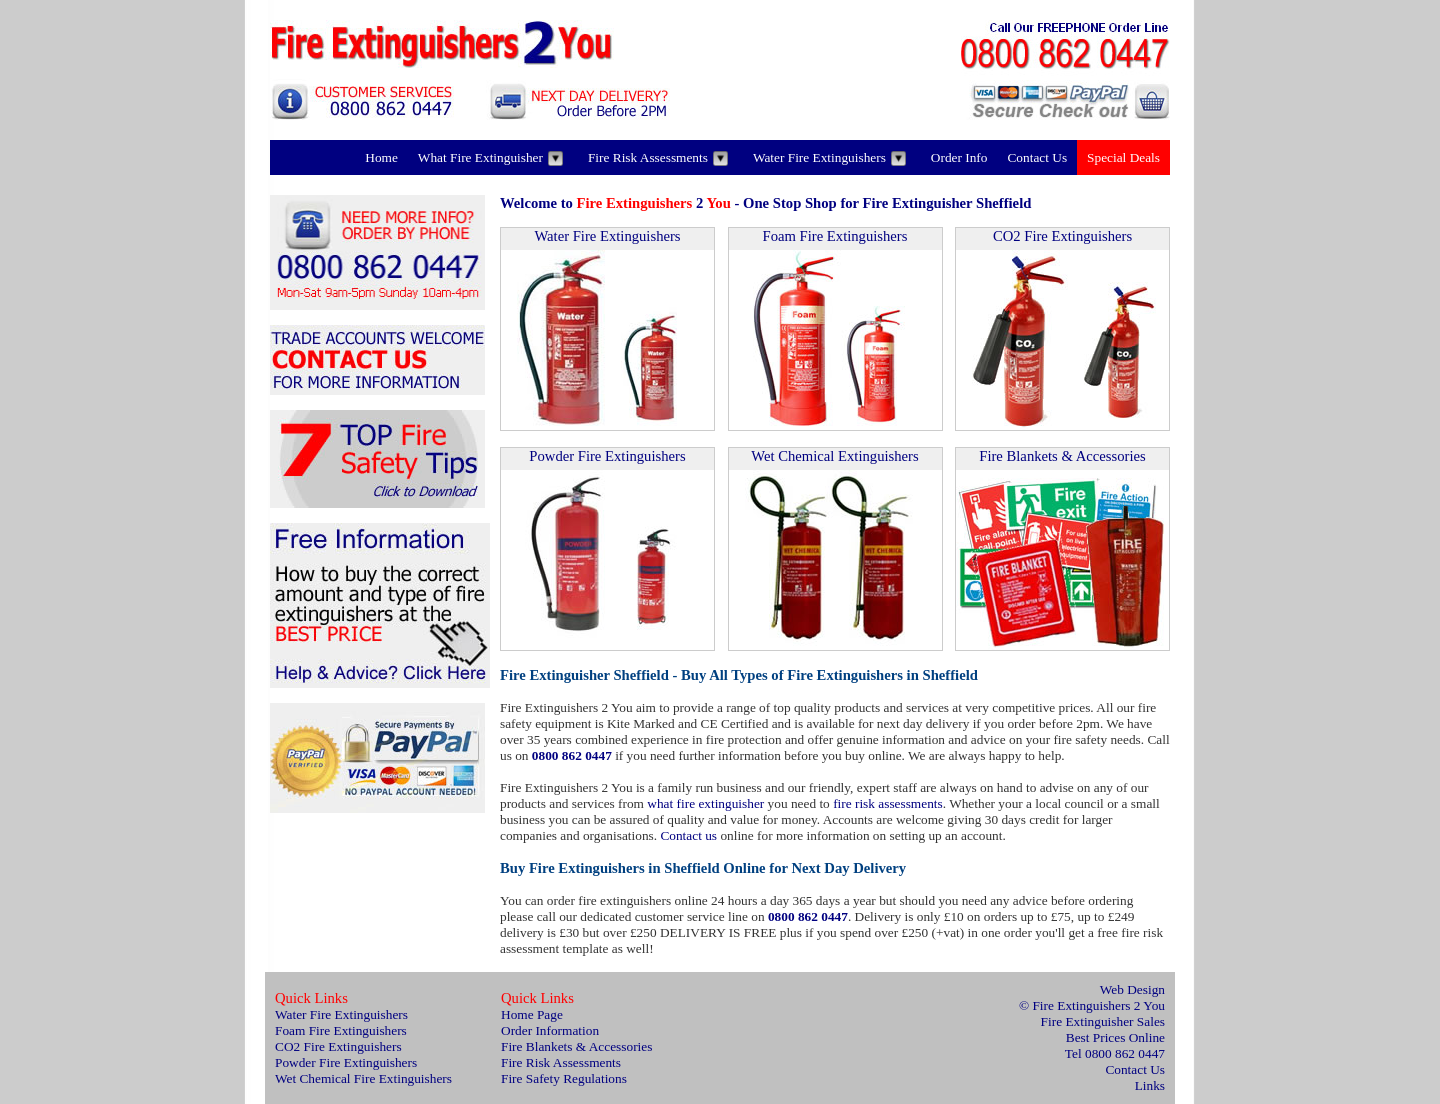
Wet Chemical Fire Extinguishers (363, 1078)
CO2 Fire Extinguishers (1062, 236)
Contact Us (1037, 157)
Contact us (688, 835)
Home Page (532, 1014)
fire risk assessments (888, 803)
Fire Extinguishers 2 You (1098, 1005)
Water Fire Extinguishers (829, 158)
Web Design (1132, 989)
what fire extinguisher (705, 803)
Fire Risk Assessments (658, 158)
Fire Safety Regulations (564, 1078)
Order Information (550, 1030)
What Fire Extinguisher (490, 158)
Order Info (959, 157)
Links (1150, 1085)
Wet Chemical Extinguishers (834, 456)
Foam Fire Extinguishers (835, 236)
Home (381, 157)
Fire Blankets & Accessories (1062, 456)
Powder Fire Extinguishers (607, 456)
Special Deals (1123, 157)
